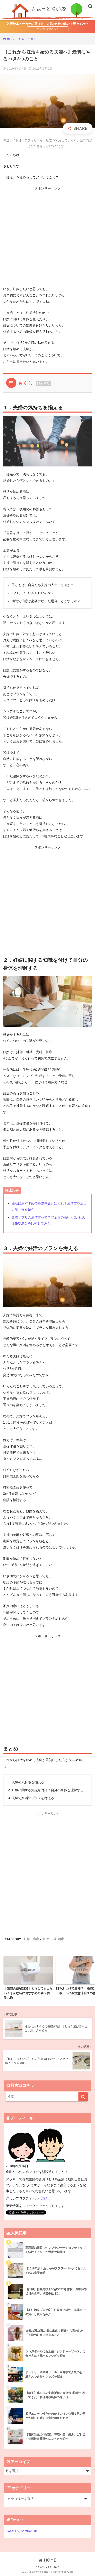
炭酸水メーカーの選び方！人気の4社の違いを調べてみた (47, 23)
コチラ (47, 2198)
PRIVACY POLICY (47, 2566)
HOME (47, 2560)
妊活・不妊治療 (53, 1939)
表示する (43, 383)
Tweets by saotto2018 (21, 2531)
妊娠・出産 (31, 1939)
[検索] (83, 2096)
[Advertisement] (47, 238)
